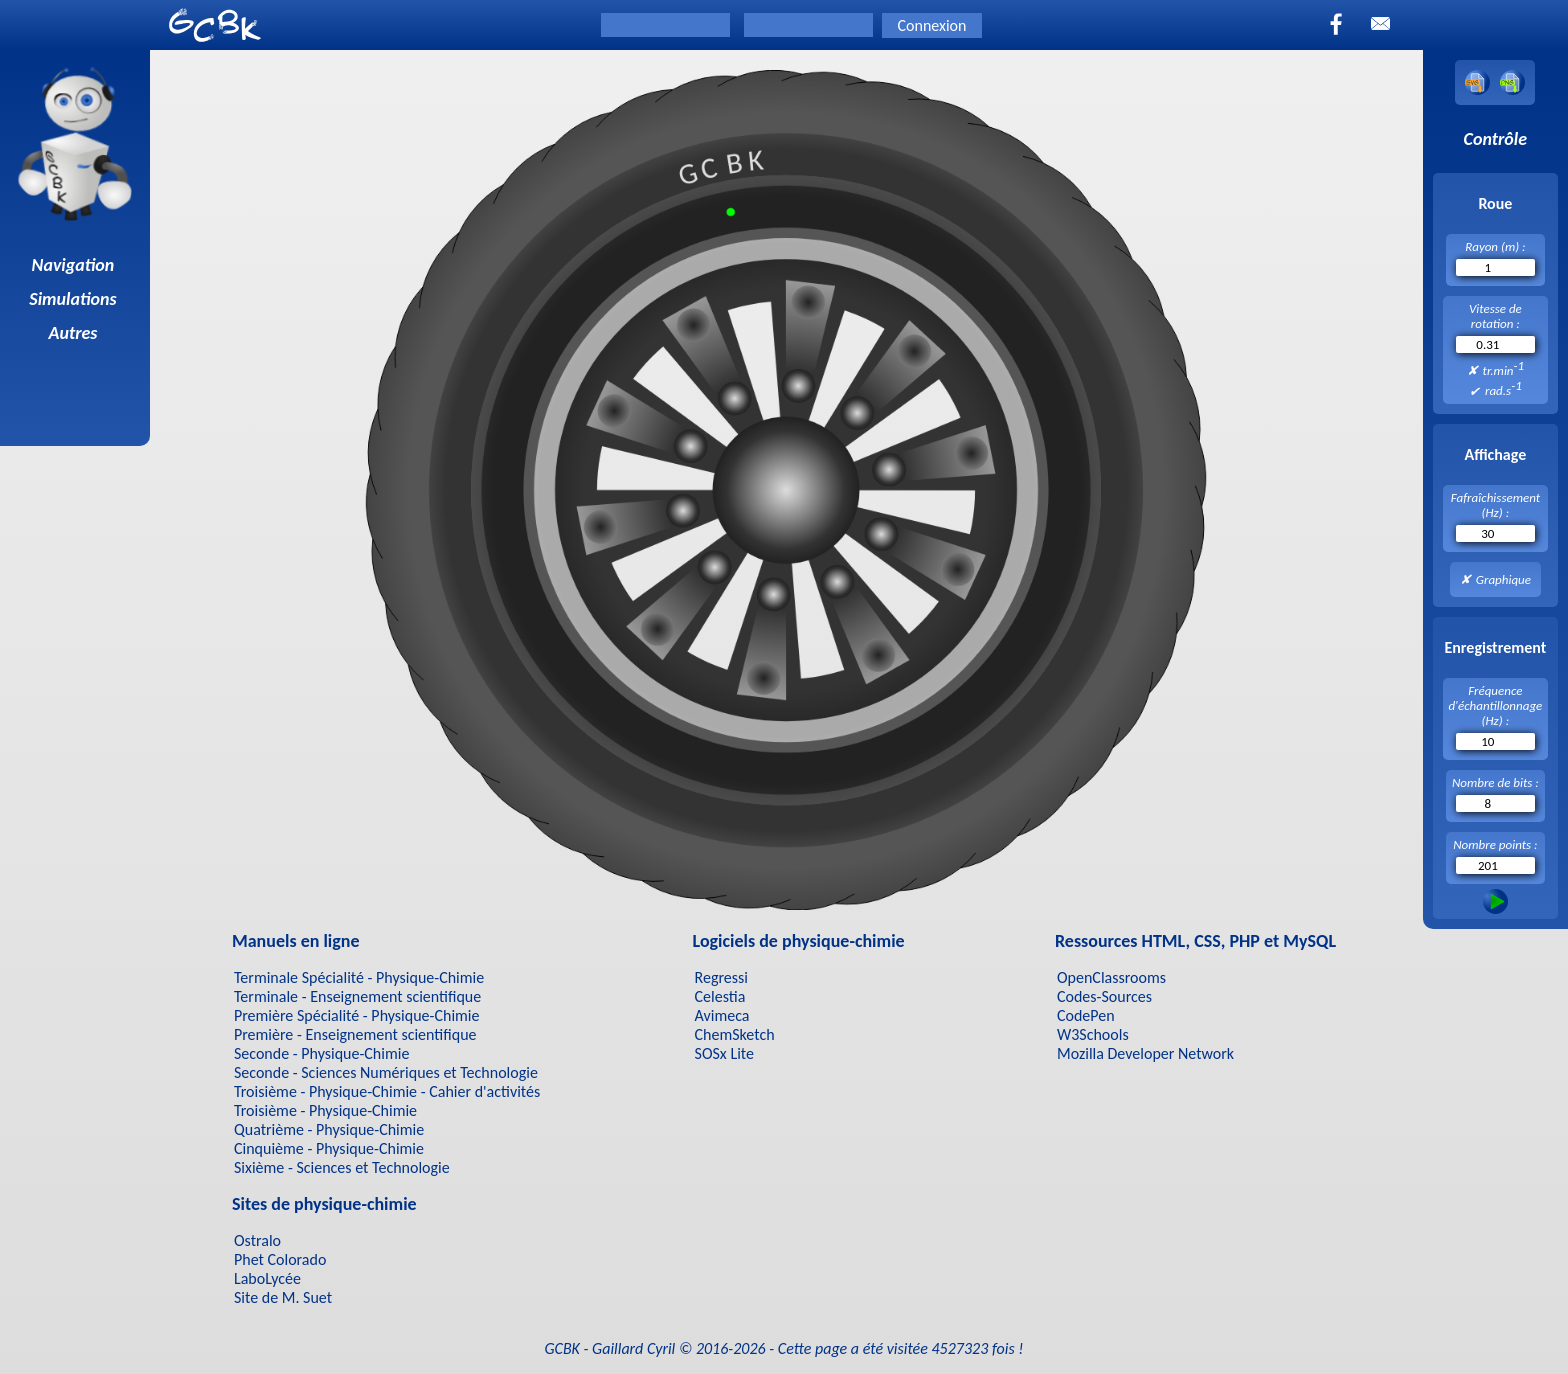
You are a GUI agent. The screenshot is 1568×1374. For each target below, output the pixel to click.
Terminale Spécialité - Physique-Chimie (359, 977)
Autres (75, 333)
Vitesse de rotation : (1495, 316)
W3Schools (1093, 1034)
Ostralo (257, 1240)
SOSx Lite (724, 1053)
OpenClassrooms (1111, 977)
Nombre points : (1495, 844)
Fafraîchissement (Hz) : (1495, 505)
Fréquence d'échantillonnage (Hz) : (1495, 705)
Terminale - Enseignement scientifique (357, 996)
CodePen (1086, 1015)
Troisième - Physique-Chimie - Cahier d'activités (387, 1091)
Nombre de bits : (1495, 782)
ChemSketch (735, 1034)
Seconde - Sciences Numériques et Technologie (386, 1072)
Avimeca (722, 1015)
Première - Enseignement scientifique (355, 1034)
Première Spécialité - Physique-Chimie (357, 1015)
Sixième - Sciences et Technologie (342, 1167)
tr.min (1504, 368)
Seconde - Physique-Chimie (321, 1053)
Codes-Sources (1104, 996)
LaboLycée (267, 1278)
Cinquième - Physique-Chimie (329, 1148)
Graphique (1503, 579)
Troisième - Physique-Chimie (325, 1110)
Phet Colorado (280, 1259)
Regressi (721, 977)
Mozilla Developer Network (1145, 1053)
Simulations (74, 299)
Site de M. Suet (283, 1297)
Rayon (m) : (1495, 246)
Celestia (720, 996)
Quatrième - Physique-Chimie (329, 1129)
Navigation (75, 265)
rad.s (1503, 388)
